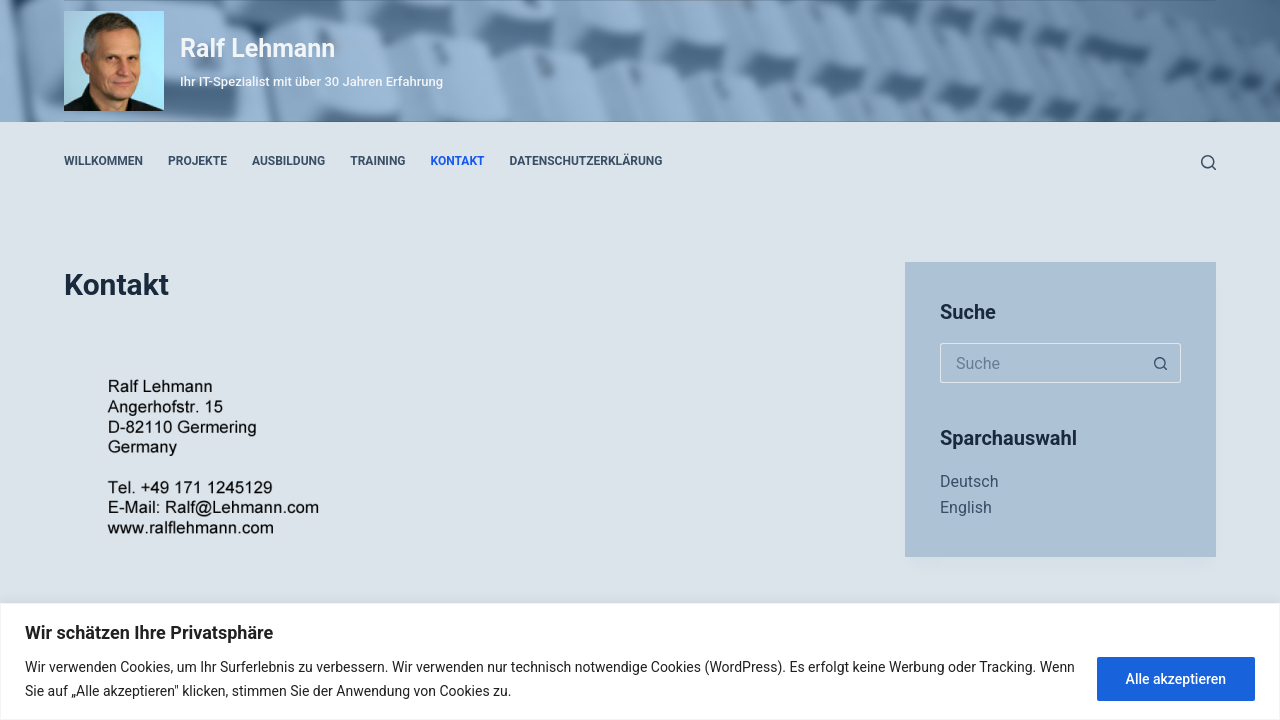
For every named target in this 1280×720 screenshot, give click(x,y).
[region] (640, 661)
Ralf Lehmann (257, 48)
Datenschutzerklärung (586, 161)
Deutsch (969, 481)
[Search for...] (1040, 363)
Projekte (197, 161)
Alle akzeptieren (1176, 679)
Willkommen (103, 161)
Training (377, 161)
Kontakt (458, 161)
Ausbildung (288, 161)
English (966, 507)
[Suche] (1208, 162)
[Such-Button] (1161, 363)
